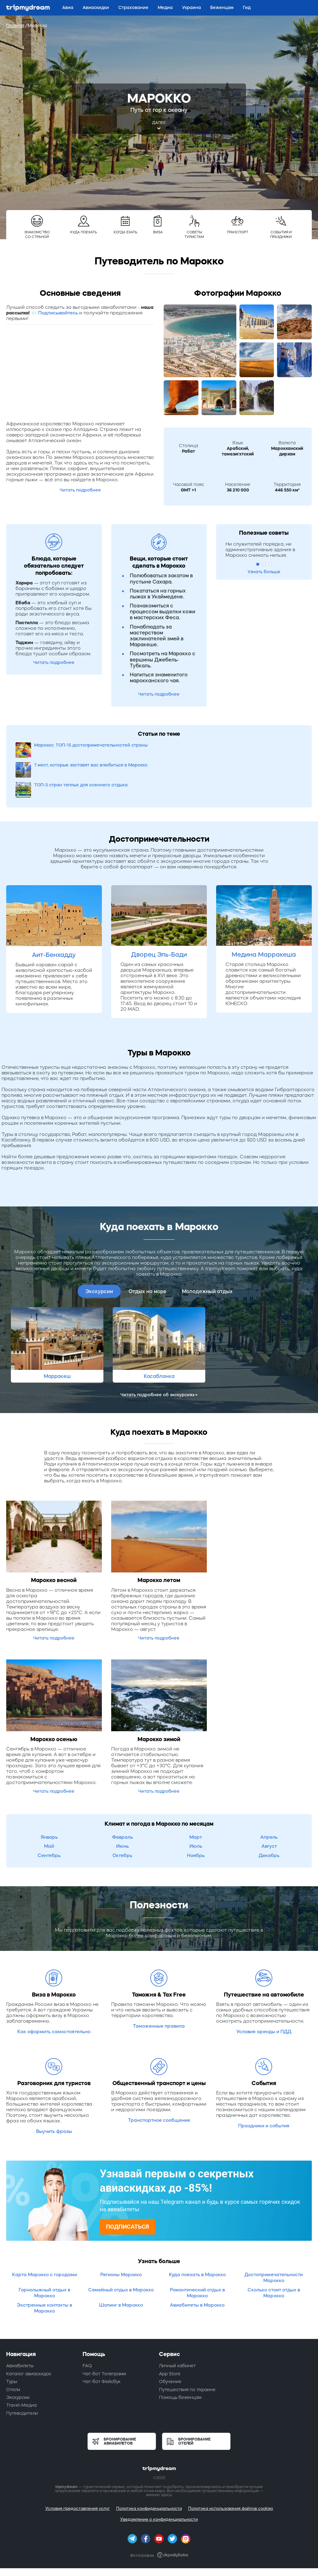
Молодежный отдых (207, 1251)
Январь (49, 1797)
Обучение (170, 2342)
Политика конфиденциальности (149, 2469)
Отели (13, 2350)
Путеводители (22, 2373)
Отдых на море (147, 1251)
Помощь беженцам (180, 2357)
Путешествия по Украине (187, 2350)
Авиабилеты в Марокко (197, 2265)
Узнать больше (264, 572)
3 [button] (270, 564)
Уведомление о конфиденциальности (159, 2480)
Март (195, 1797)
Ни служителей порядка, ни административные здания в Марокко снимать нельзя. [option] (260, 549)
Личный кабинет (177, 2326)
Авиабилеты (20, 2326)
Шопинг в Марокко (121, 2265)
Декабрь (269, 1815)
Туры (11, 2342)
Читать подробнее (80, 490)
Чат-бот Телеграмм (104, 2334)
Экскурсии (99, 1251)
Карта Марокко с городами (44, 2234)
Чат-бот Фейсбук (101, 2342)
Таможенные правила (159, 1986)
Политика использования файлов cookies (230, 2469)
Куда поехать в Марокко (197, 2234)
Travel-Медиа (21, 2365)
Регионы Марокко (121, 2234)
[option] (57, 1305)
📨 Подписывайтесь (54, 312)
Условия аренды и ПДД (263, 1991)
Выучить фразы (54, 2091)
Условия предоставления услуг (77, 2469)
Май (49, 1806)
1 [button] (258, 564)
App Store (169, 2334)
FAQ (87, 2326)
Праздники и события (263, 2086)
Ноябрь (196, 1815)
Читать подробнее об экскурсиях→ (159, 1355)
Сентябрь (49, 1815)
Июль (195, 1806)
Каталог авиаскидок (28, 2334)
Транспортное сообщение (159, 2080)
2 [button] (264, 564)
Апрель (269, 1797)
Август (269, 1806)
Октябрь (122, 1815)
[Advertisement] (80, 374)
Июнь (122, 1806)
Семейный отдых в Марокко (121, 2250)
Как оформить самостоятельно (53, 1991)
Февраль (122, 1797)
